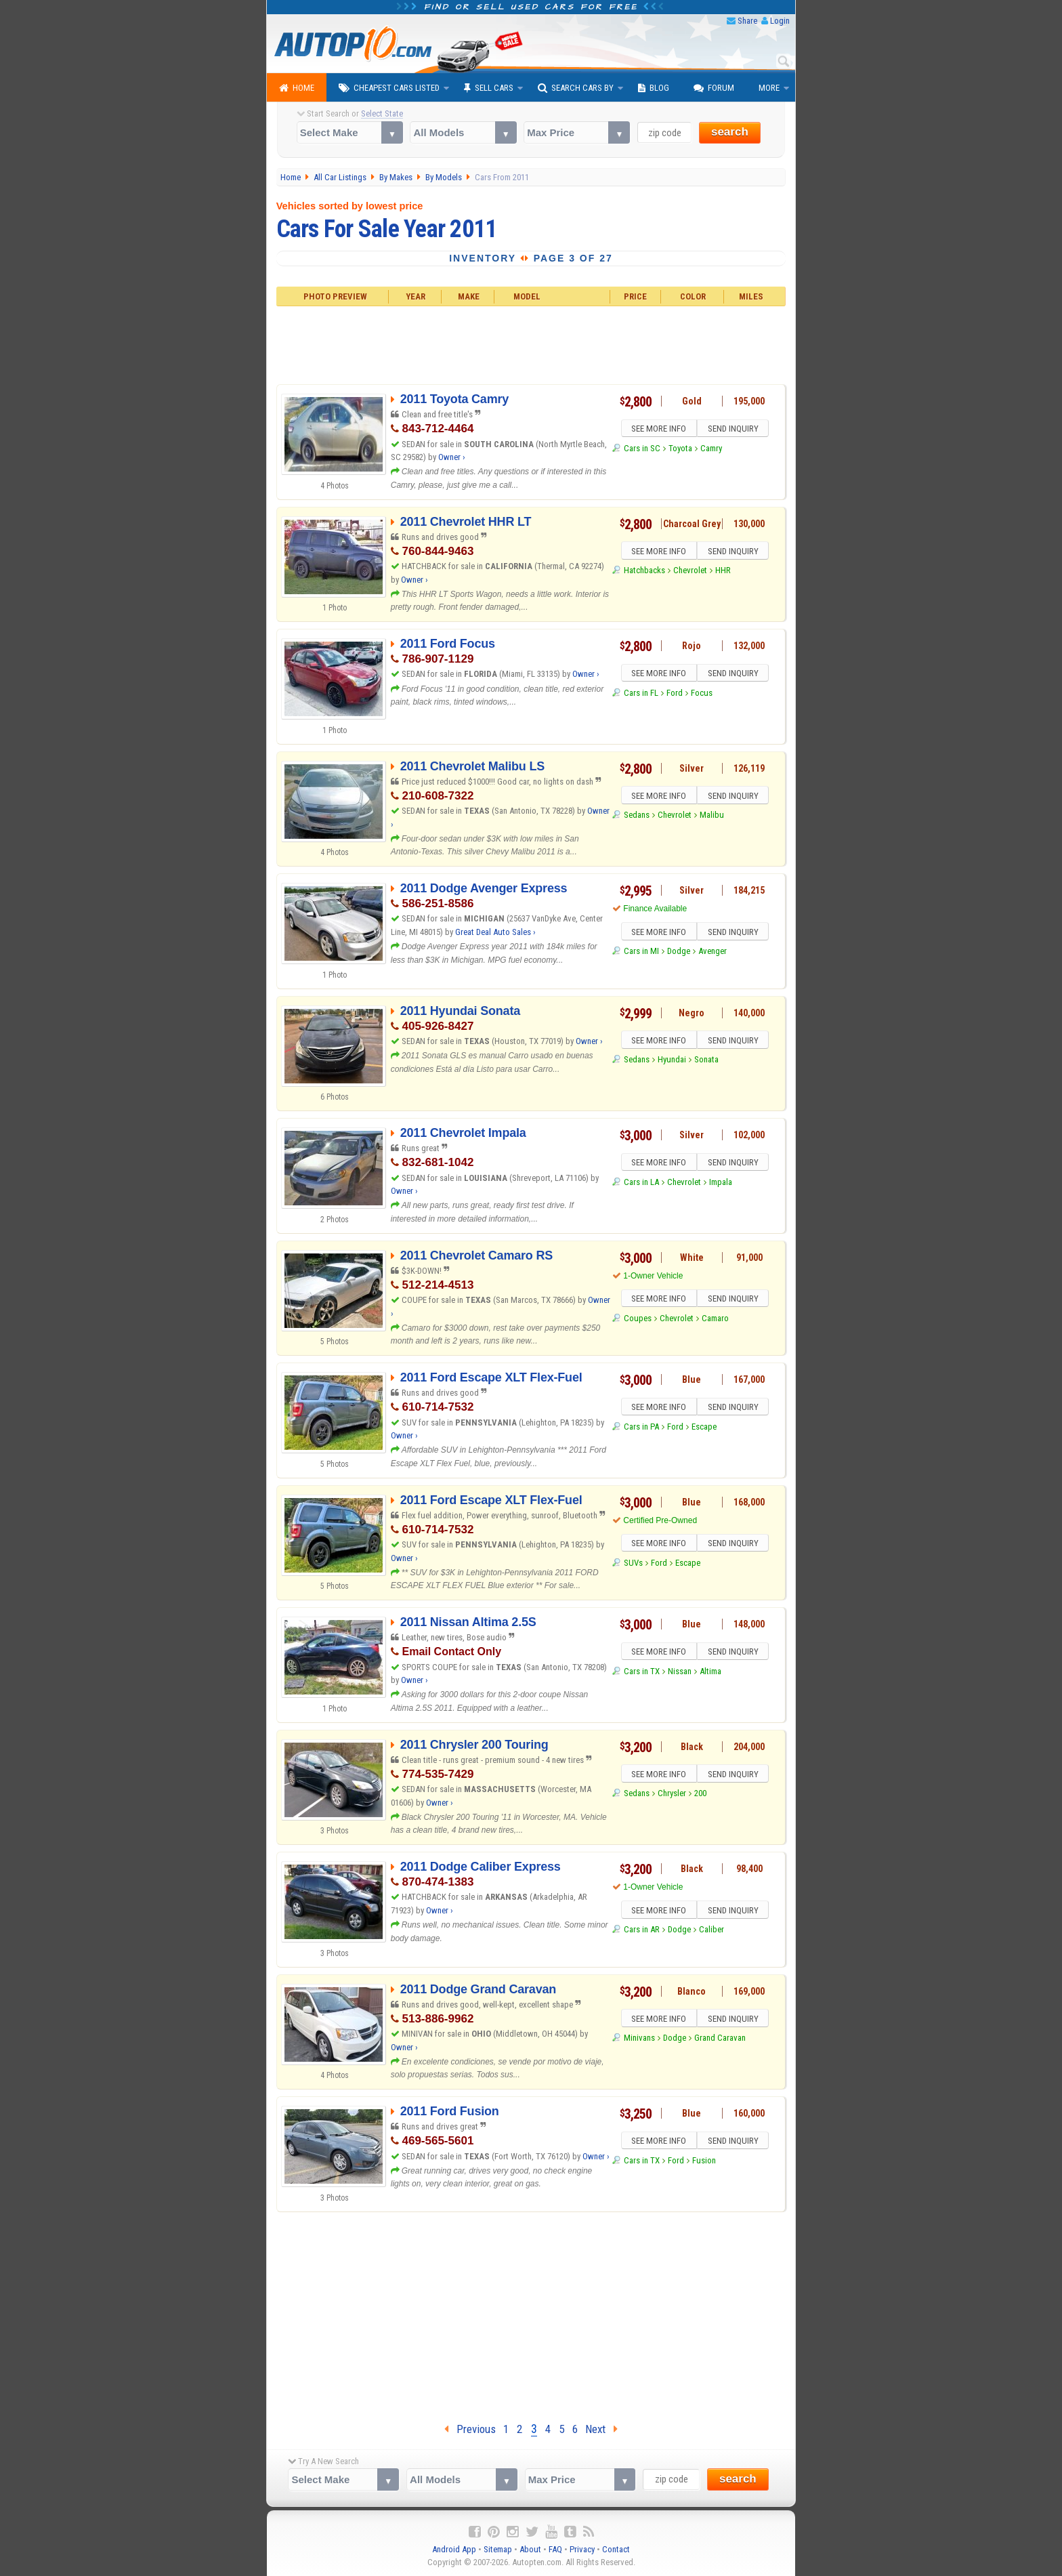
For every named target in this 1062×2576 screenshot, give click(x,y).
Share (747, 21)
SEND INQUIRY (734, 429)
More (769, 88)
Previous (470, 2429)
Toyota (680, 450)
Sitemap (498, 2549)
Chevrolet (690, 572)
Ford (674, 695)
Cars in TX (642, 1673)
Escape (704, 1429)
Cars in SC (642, 450)
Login (780, 21)
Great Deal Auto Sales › (495, 932)
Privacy (582, 2549)
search (729, 131)
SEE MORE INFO (657, 429)
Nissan (680, 1673)
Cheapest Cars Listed (389, 88)
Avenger (712, 953)
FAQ (555, 2549)
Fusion (704, 2162)
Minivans (639, 2040)
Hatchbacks (644, 572)
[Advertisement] (531, 343)
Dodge (678, 953)
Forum (714, 88)
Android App (454, 2549)
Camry (711, 450)
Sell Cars (488, 88)
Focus (702, 695)
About (530, 2549)
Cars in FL (641, 695)
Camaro (715, 1320)
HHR (723, 572)
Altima (710, 1673)
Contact (616, 2549)
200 (700, 1795)
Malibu (712, 817)
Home (296, 88)
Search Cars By (576, 88)
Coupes (638, 1320)
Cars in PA (641, 1429)
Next (601, 2429)
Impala (720, 1184)
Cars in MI (641, 953)
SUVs (633, 1565)
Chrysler (672, 1795)
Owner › (451, 457)
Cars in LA (641, 1184)
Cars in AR (642, 1931)
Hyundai (672, 1061)
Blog (653, 88)
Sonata (706, 1061)
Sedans (637, 817)
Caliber (711, 1931)
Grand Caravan (720, 2040)
